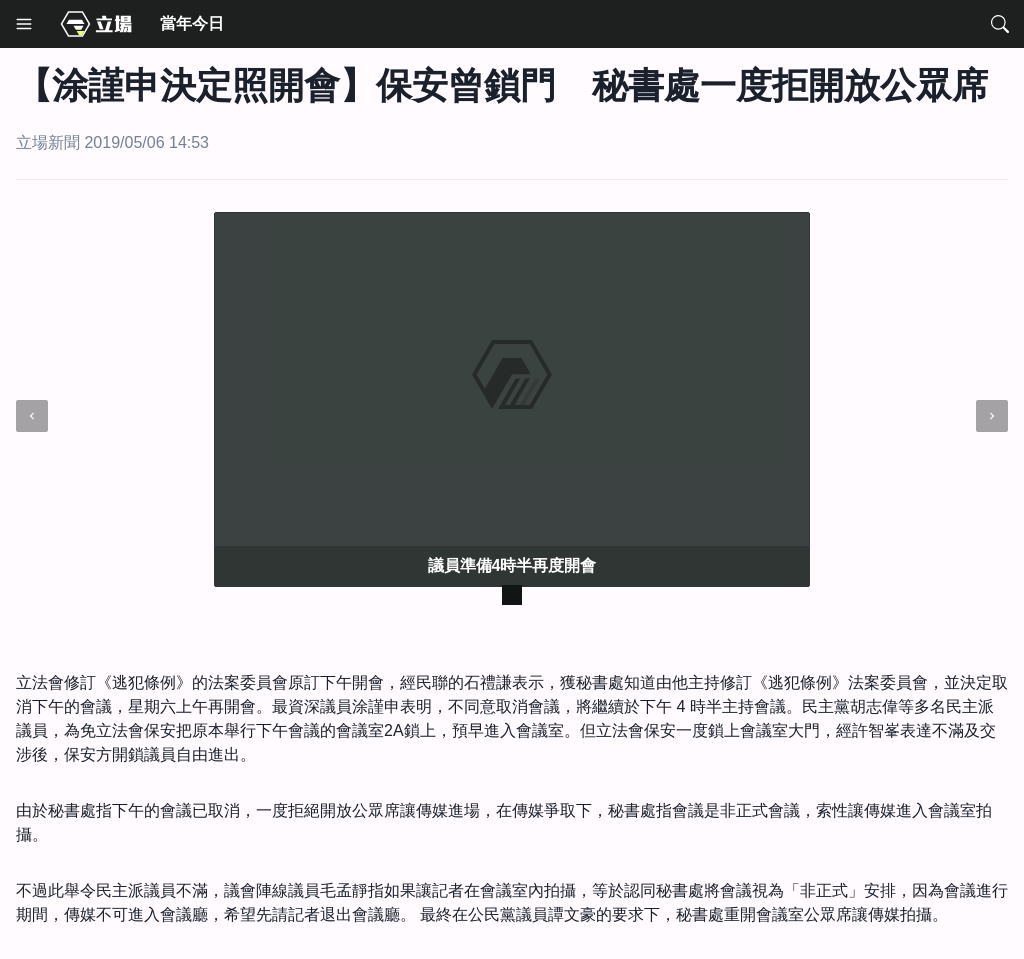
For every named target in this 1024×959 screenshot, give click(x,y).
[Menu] (24, 24)
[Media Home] (96, 24)
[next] (992, 416)
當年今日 (192, 23)
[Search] (1000, 24)
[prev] (32, 416)
